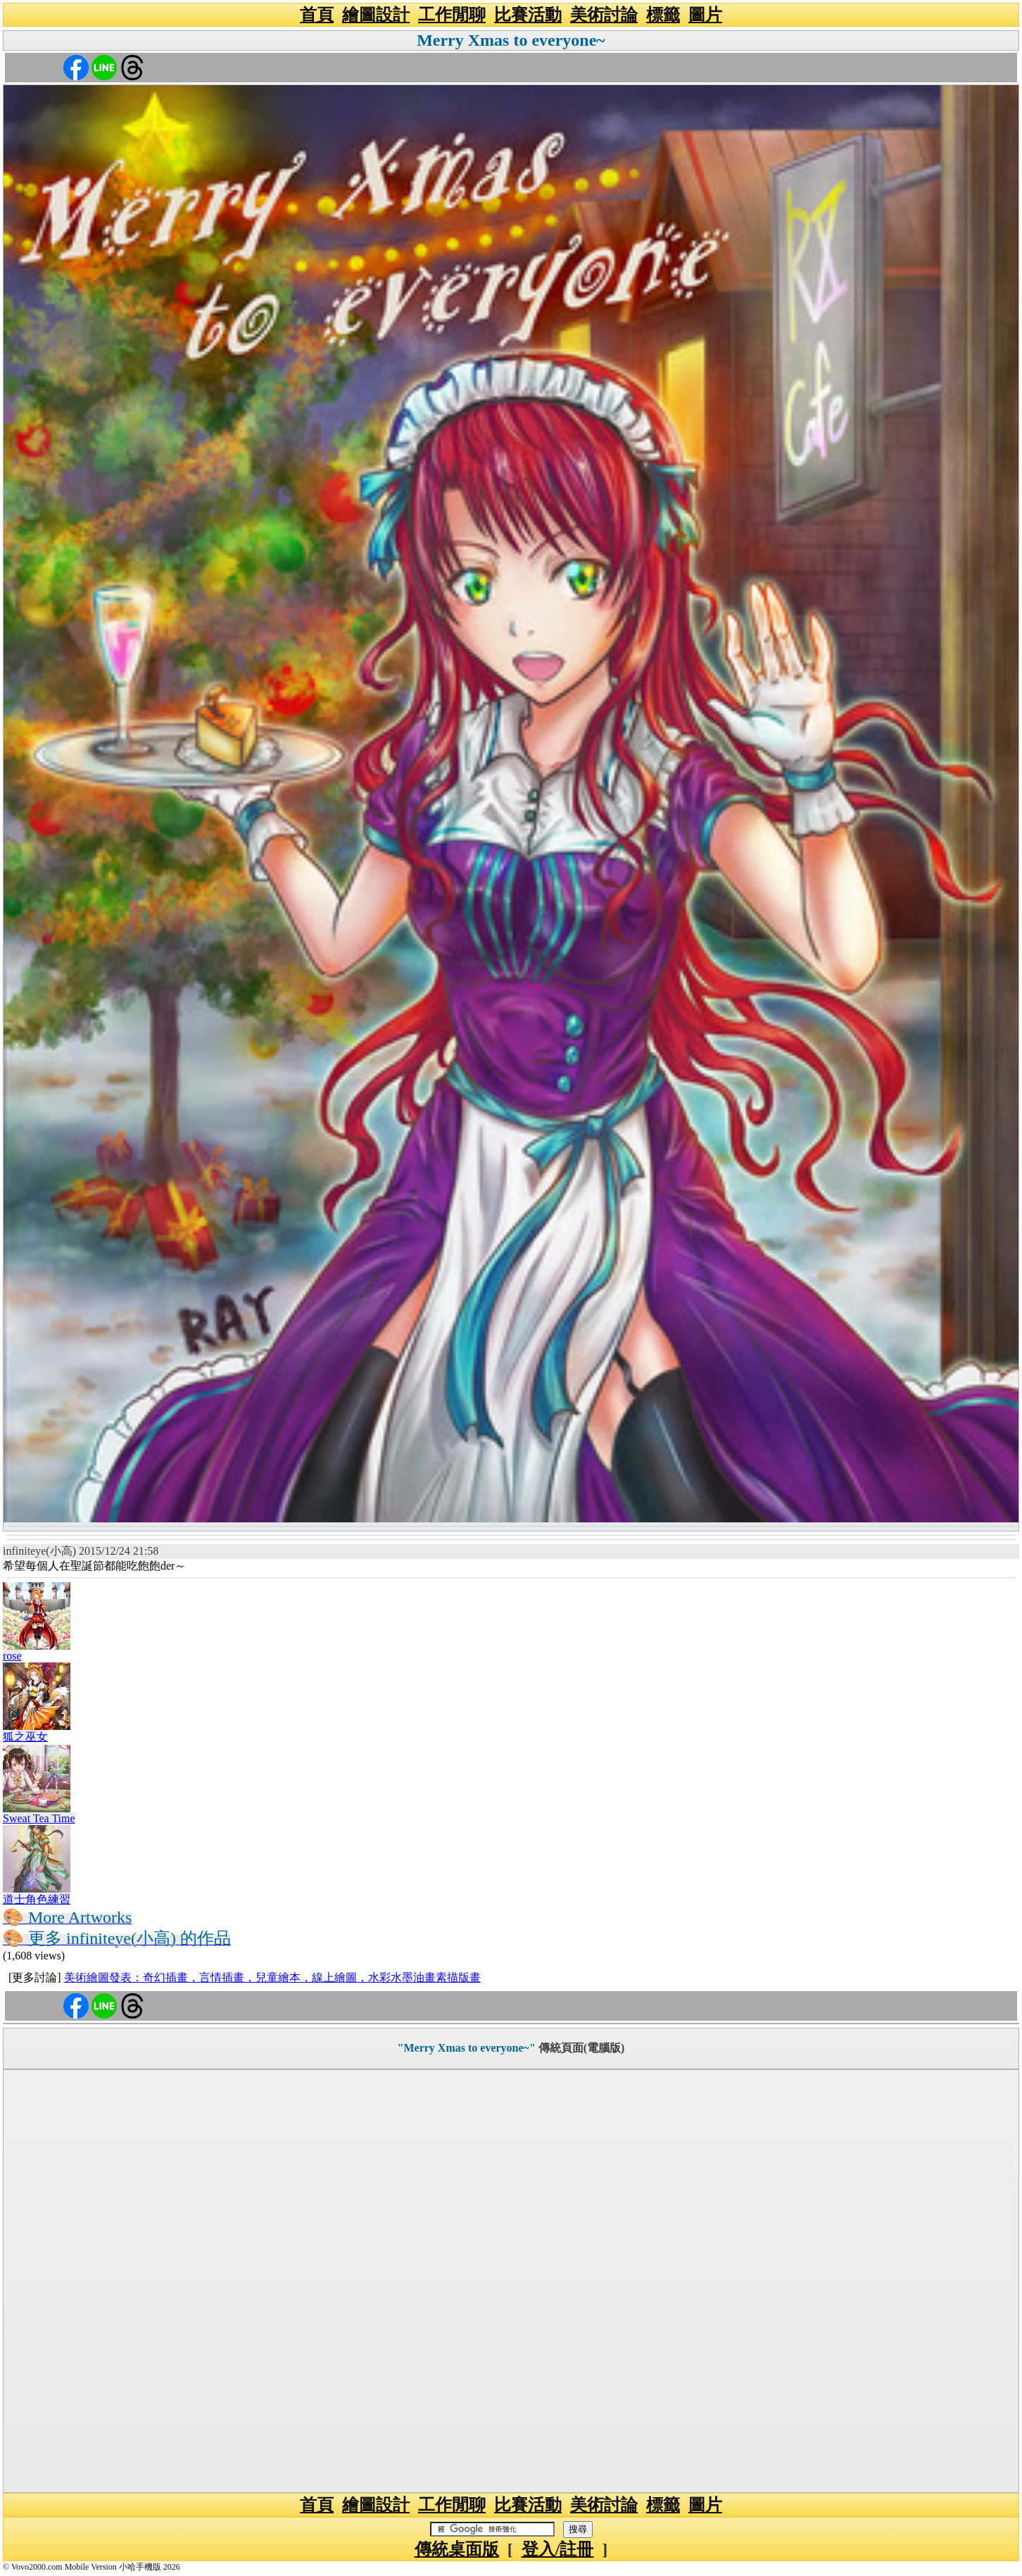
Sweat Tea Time (39, 1818)
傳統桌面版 (457, 2549)
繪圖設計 (376, 15)
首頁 (317, 15)
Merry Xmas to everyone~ (511, 40)
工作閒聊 (452, 15)
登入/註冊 (558, 2549)
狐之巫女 (25, 1737)
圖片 (705, 15)
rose (12, 1656)
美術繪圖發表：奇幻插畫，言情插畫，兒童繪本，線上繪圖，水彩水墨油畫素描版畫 (272, 1977)
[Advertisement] (511, 2281)
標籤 (663, 15)
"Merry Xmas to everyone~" (467, 2048)
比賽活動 (528, 15)
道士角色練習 (36, 1899)
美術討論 (604, 15)
